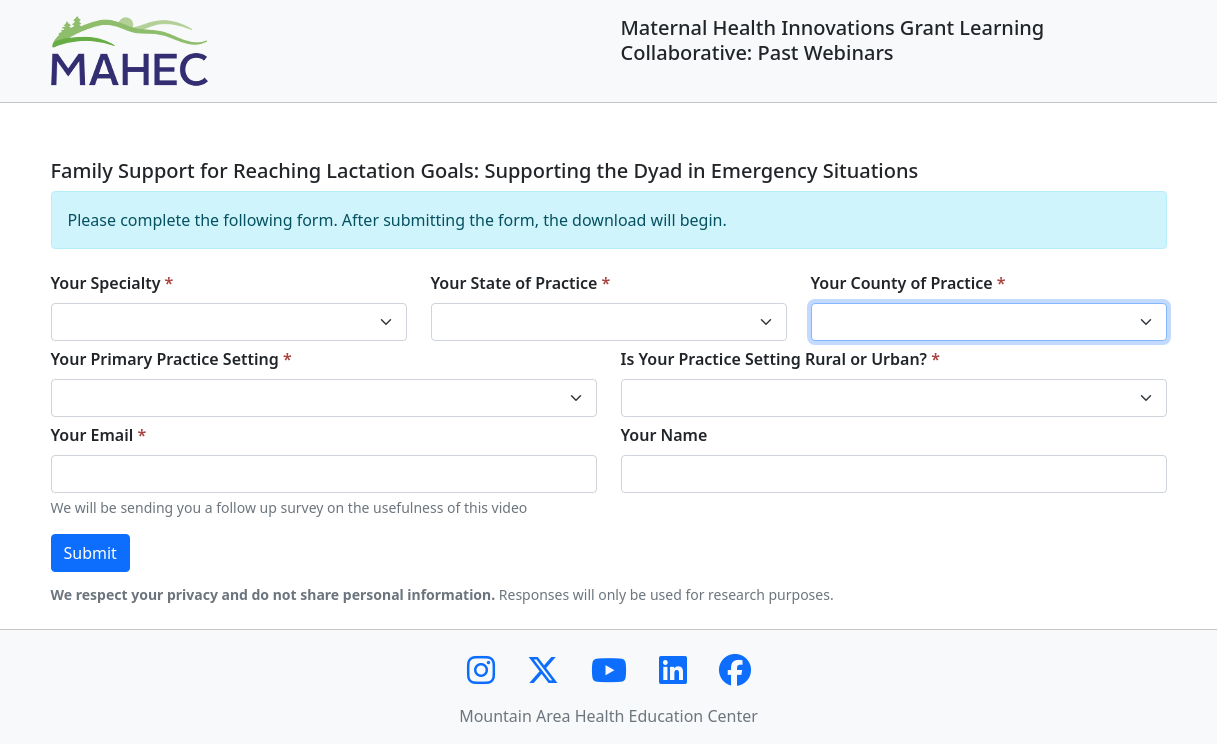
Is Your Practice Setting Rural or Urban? (774, 359)
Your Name (664, 435)
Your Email (92, 435)
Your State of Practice (514, 283)
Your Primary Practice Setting (165, 359)
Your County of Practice (902, 283)
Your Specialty (106, 283)
